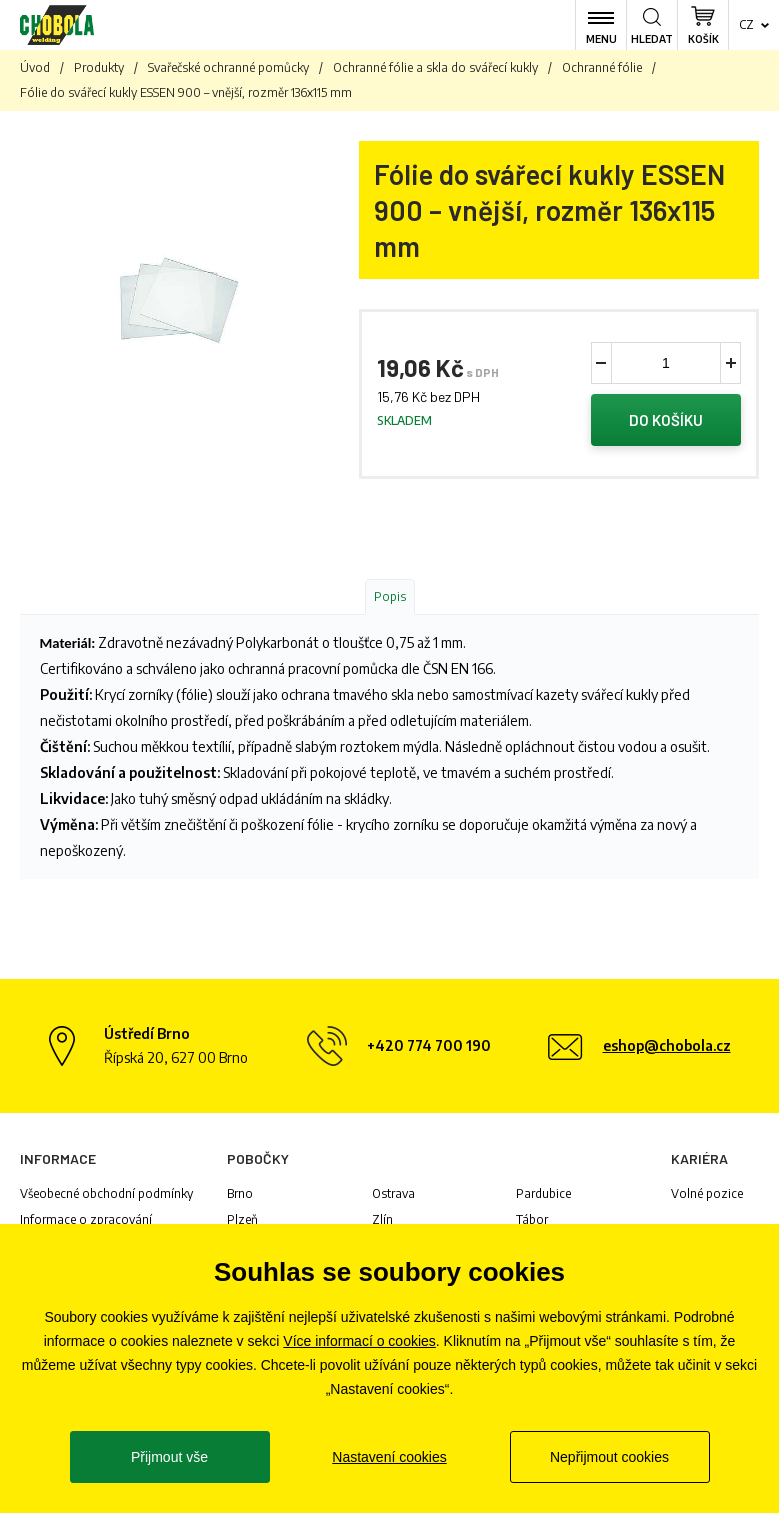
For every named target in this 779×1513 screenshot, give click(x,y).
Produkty (99, 67)
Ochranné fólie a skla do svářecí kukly (435, 67)
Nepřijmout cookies (609, 1457)
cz (746, 24)
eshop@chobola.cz (667, 1045)
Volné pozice (707, 1193)
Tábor (532, 1219)
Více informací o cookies (359, 1341)
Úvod (35, 67)
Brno (240, 1193)
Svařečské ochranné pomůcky (228, 67)
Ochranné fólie (602, 67)
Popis (390, 596)
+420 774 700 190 (429, 1045)
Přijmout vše (169, 1457)
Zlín (382, 1219)
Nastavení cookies (389, 1457)
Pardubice (543, 1193)
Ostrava (393, 1193)
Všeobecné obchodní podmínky (106, 1193)
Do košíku (666, 420)
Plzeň (242, 1219)
